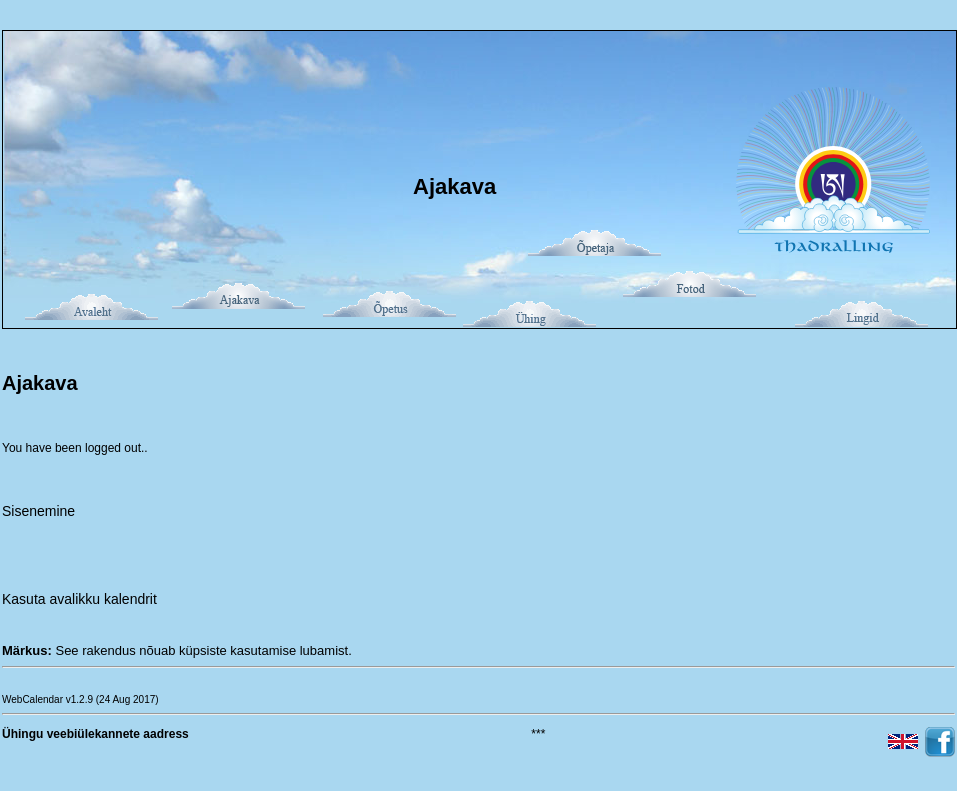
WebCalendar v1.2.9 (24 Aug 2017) (80, 699)
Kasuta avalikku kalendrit (79, 599)
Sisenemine (38, 511)
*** (538, 734)
